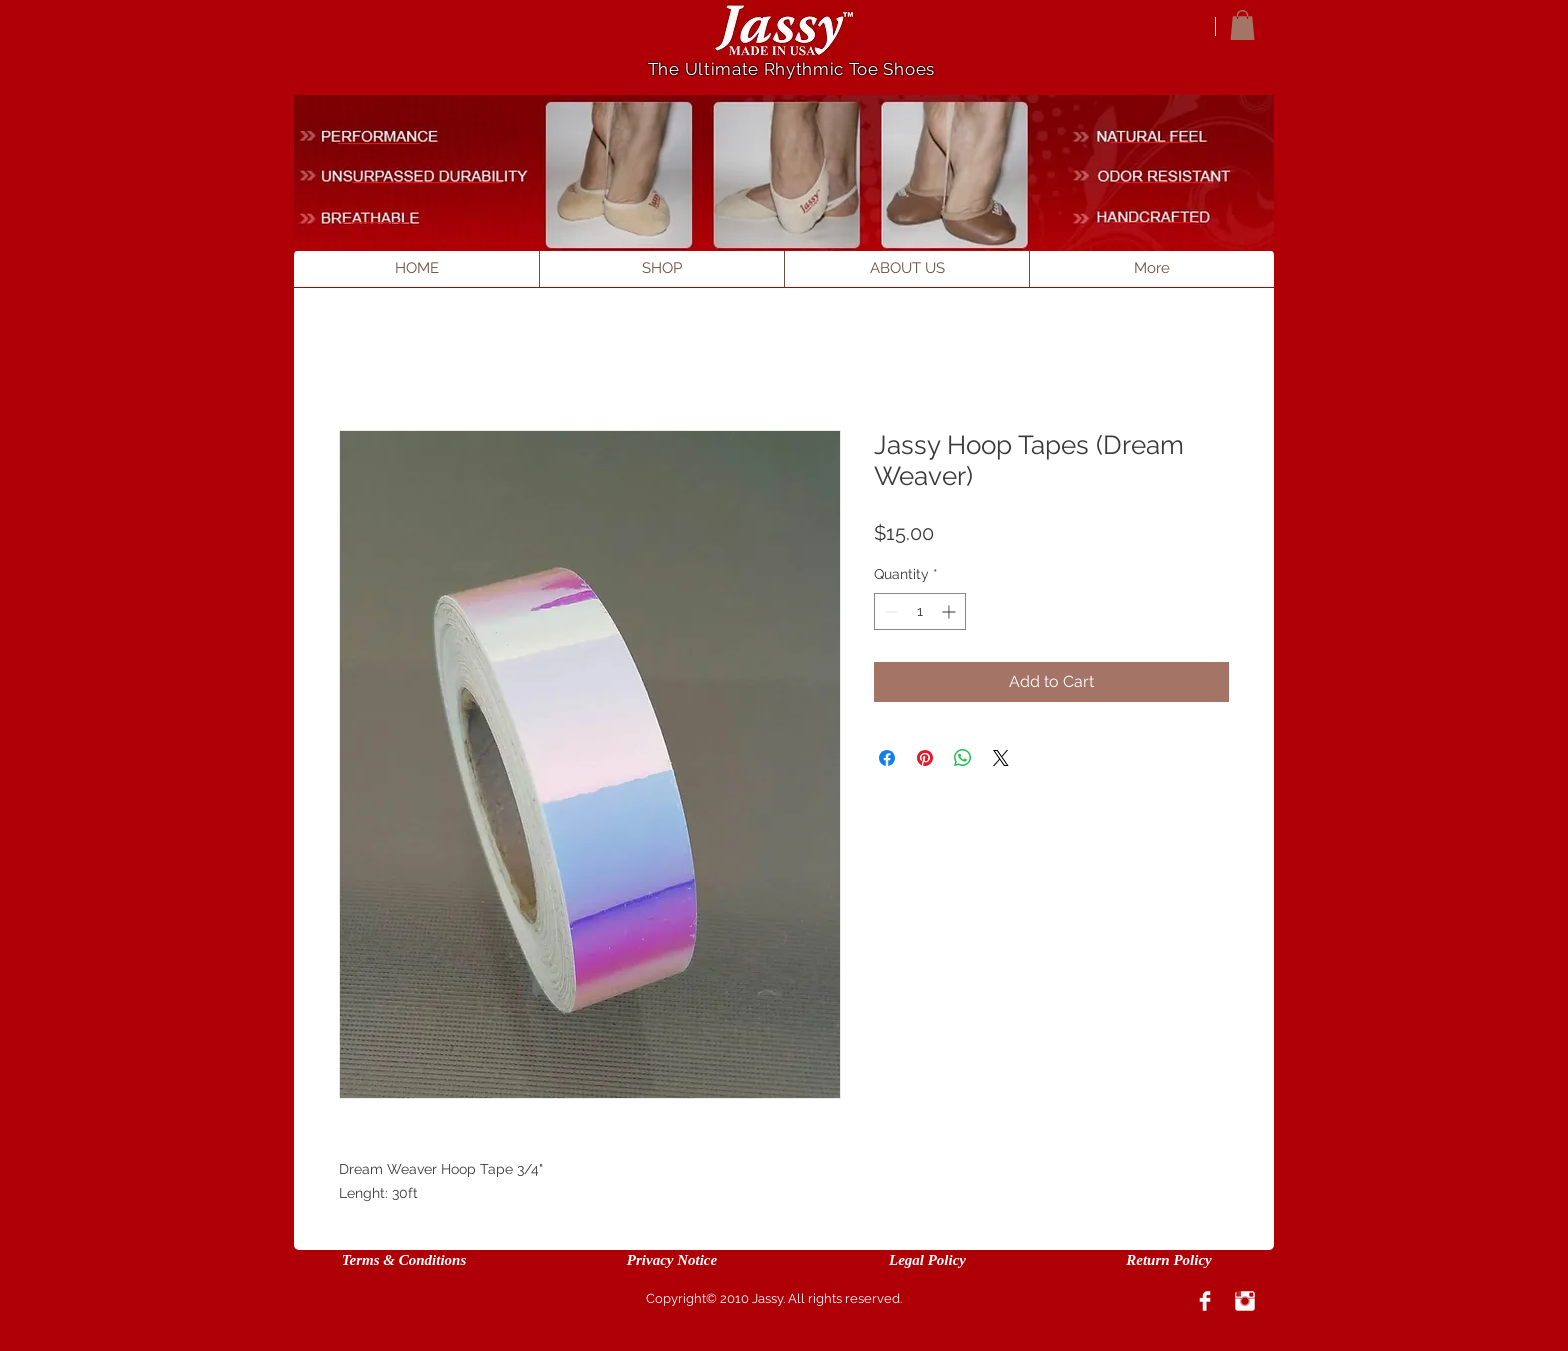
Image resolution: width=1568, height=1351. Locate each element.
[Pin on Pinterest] (925, 758)
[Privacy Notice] (672, 1260)
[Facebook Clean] (1205, 1301)
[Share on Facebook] (887, 758)
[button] (1242, 25)
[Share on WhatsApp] (963, 758)
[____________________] (428, 176)
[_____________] (1166, 176)
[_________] (376, 216)
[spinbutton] (920, 611)
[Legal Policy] (927, 1260)
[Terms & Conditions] (404, 1260)
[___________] (1152, 136)
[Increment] (950, 611)
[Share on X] (1001, 758)
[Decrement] (889, 611)
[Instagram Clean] (1245, 1301)
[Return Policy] (1169, 1261)
